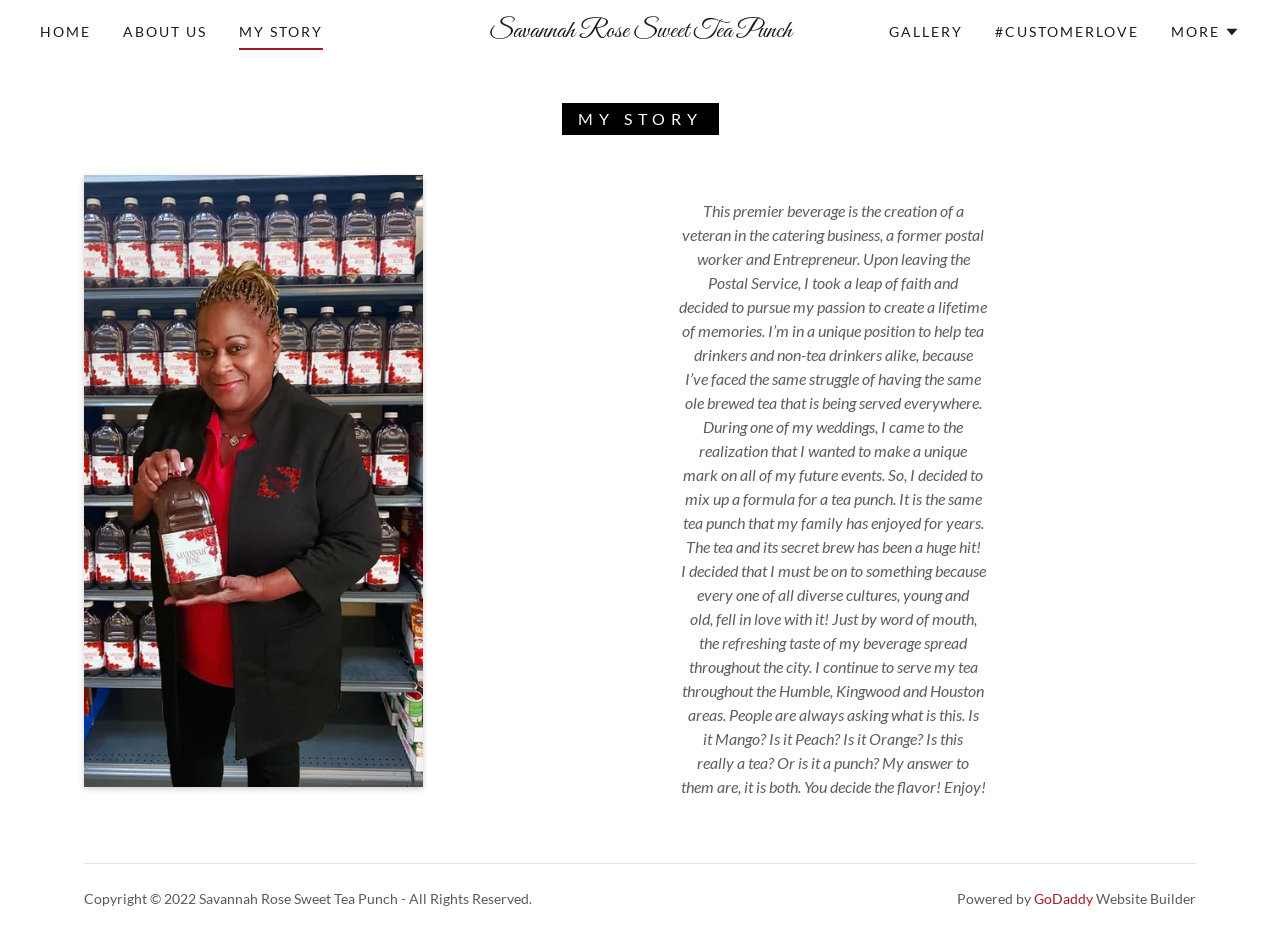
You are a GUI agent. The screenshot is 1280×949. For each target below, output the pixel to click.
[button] (1205, 32)
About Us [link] (165, 31)
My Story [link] (281, 31)
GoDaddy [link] (1063, 898)
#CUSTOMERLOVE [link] (1067, 31)
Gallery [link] (926, 31)
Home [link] (65, 31)
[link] (640, 30)
